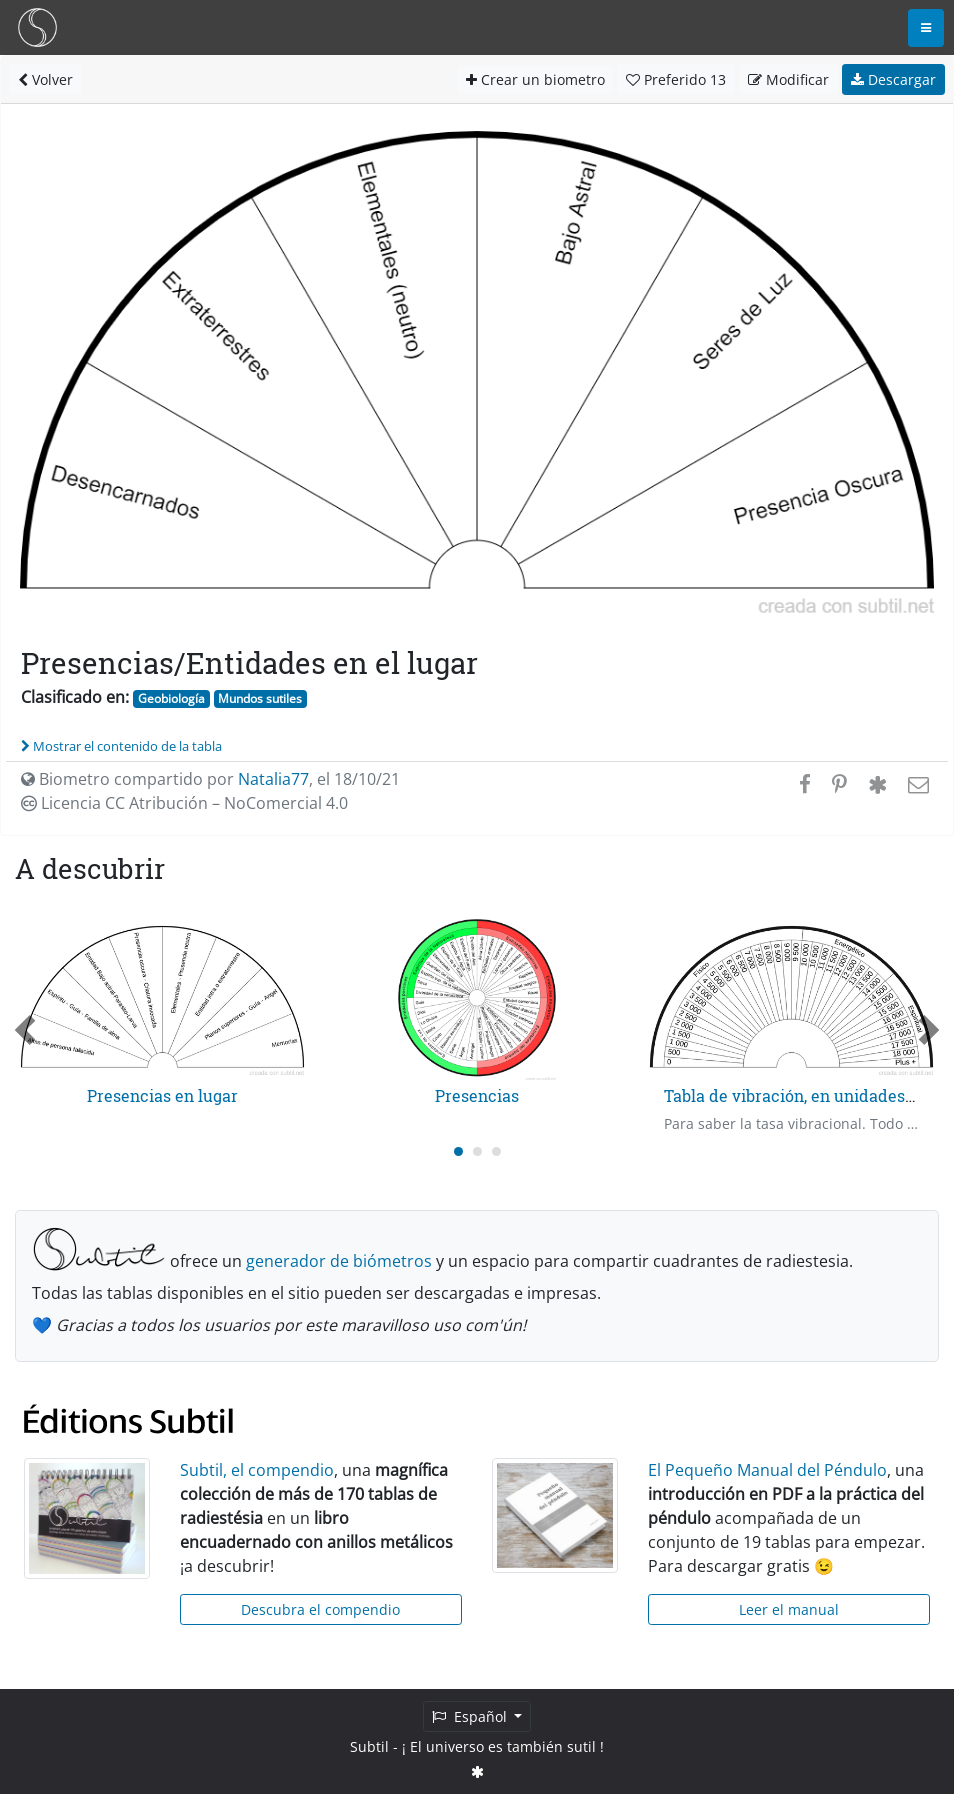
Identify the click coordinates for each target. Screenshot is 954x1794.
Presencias (477, 1095)
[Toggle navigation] (926, 28)
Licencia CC (184, 803)
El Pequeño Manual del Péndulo (767, 1470)
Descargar (893, 79)
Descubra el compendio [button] (320, 1609)
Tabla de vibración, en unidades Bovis (807, 1095)
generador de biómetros (339, 1261)
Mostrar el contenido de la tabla (121, 746)
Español (471, 1716)
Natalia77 (273, 779)
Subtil (369, 1746)
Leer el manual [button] (789, 1609)
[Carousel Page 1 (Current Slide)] (458, 1151)
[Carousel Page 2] (477, 1151)
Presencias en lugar (162, 1095)
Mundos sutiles (260, 698)
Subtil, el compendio (257, 1470)
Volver (45, 79)
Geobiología (171, 698)
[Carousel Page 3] (496, 1151)
